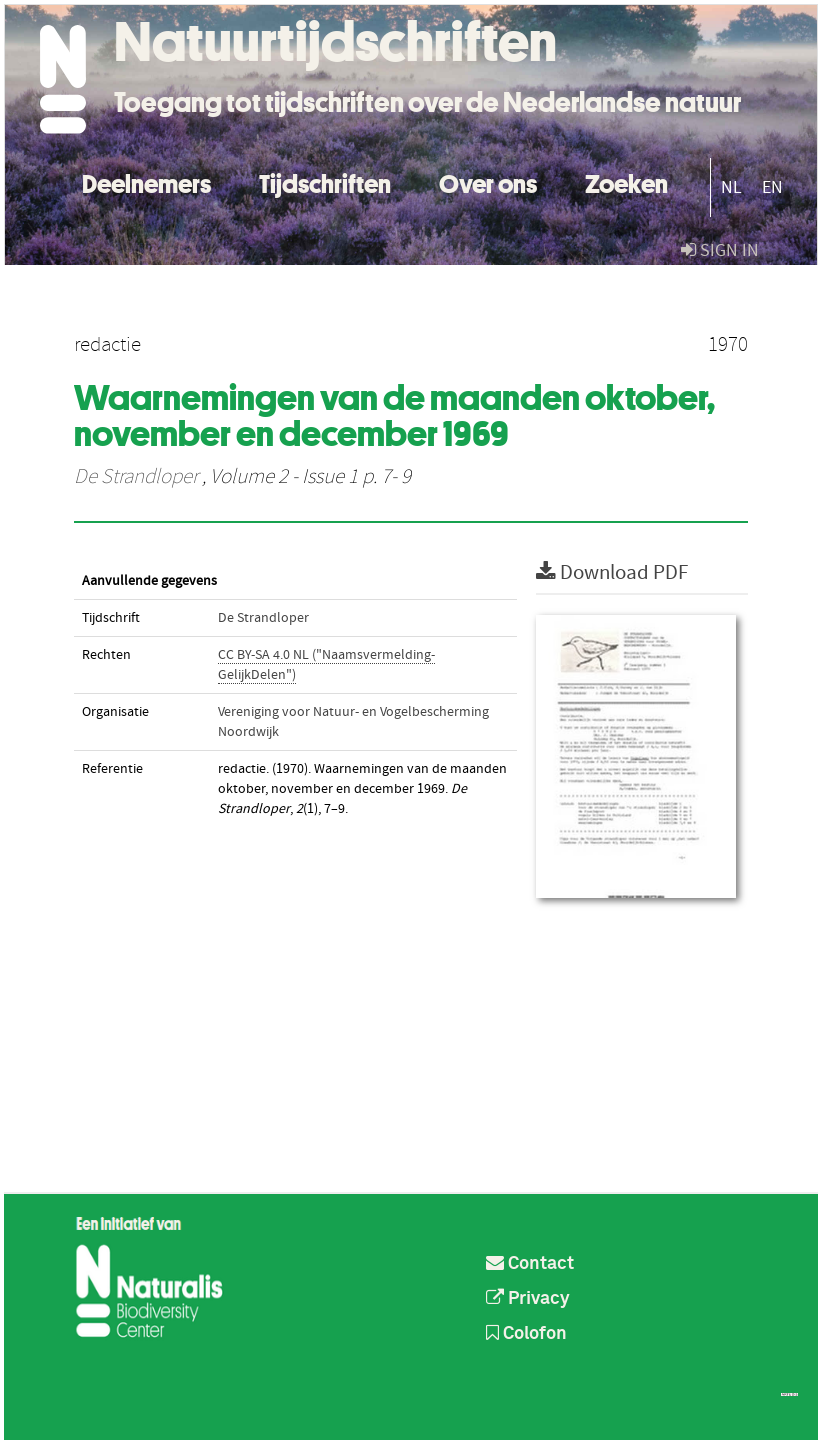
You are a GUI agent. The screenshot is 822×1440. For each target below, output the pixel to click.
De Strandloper (136, 477)
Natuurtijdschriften (335, 42)
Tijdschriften (325, 181)
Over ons (488, 181)
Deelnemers (146, 181)
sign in (720, 250)
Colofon (526, 1334)
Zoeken (626, 181)
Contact (530, 1264)
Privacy (528, 1299)
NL (731, 187)
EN (772, 187)
